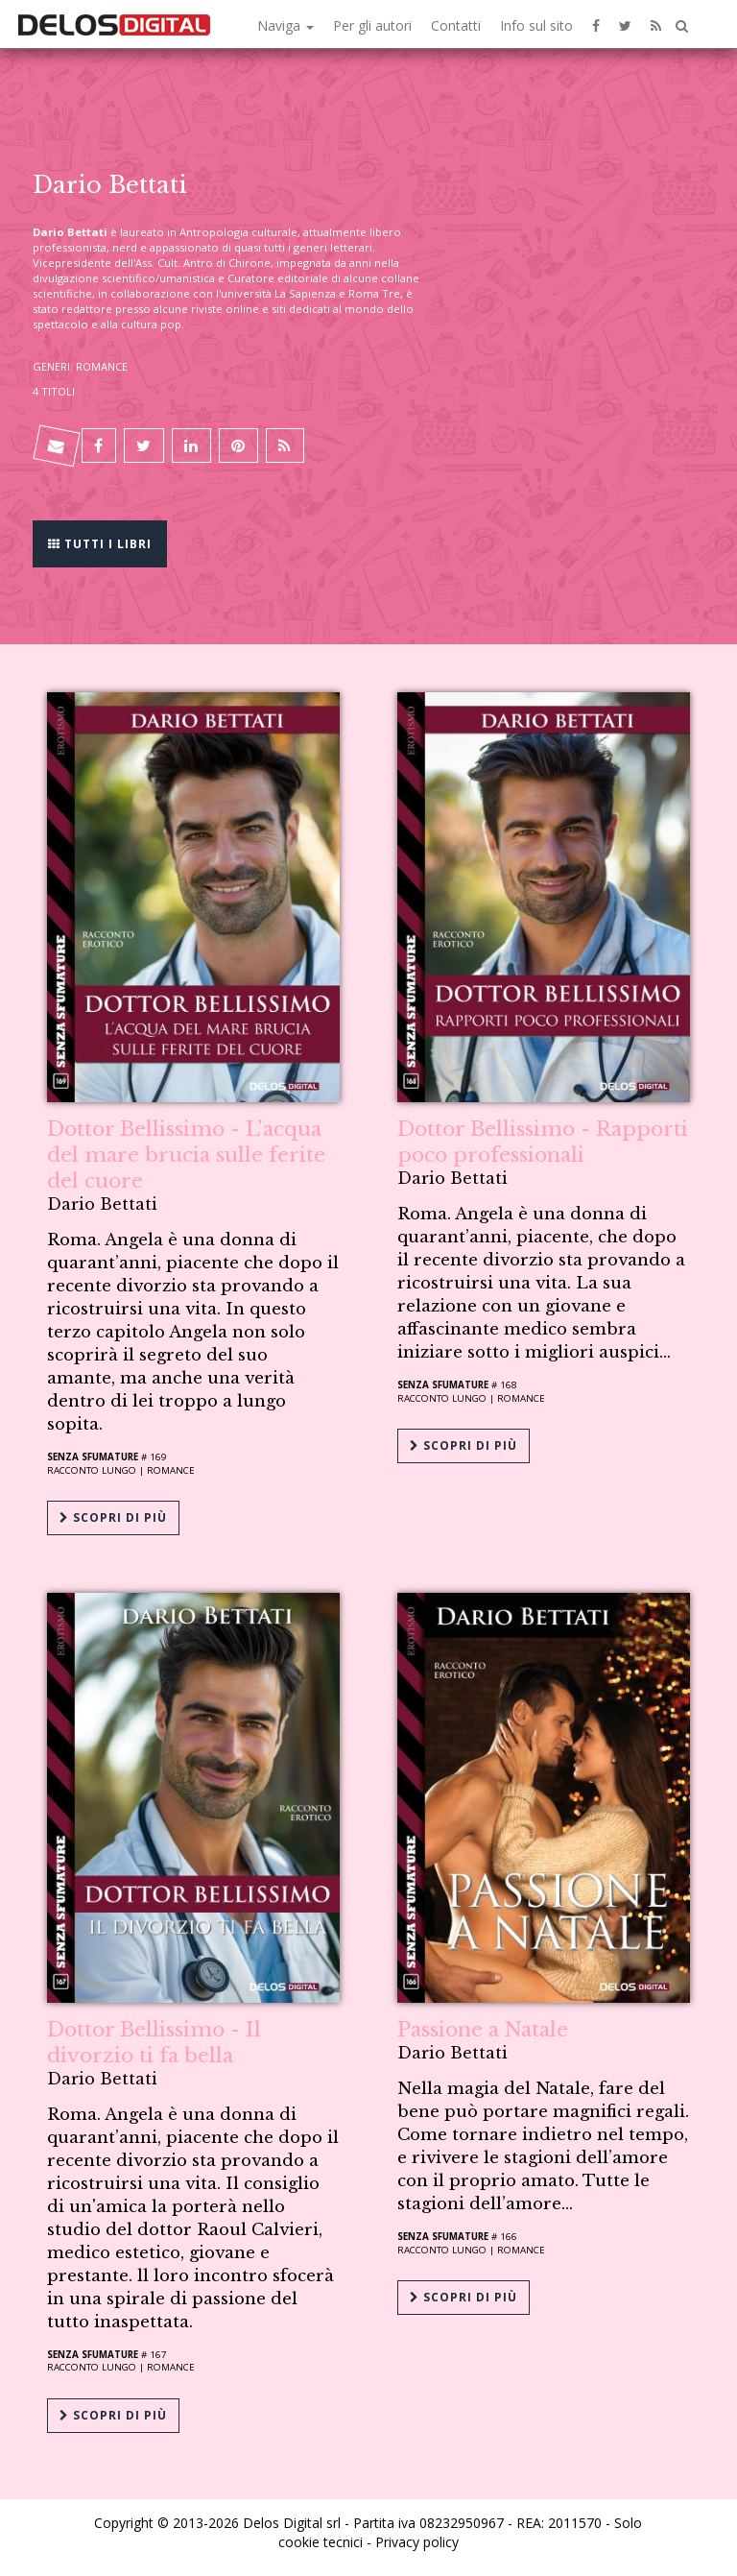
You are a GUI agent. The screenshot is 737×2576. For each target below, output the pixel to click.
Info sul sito (536, 25)
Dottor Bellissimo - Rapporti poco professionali (542, 1142)
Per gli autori (372, 25)
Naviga (285, 25)
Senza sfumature (92, 1457)
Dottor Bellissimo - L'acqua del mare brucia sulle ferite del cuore (186, 1155)
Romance (171, 1470)
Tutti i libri (100, 542)
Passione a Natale (482, 2029)
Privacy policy (417, 2542)
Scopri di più (113, 1517)
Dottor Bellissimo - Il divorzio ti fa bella (154, 2042)
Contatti (456, 25)
